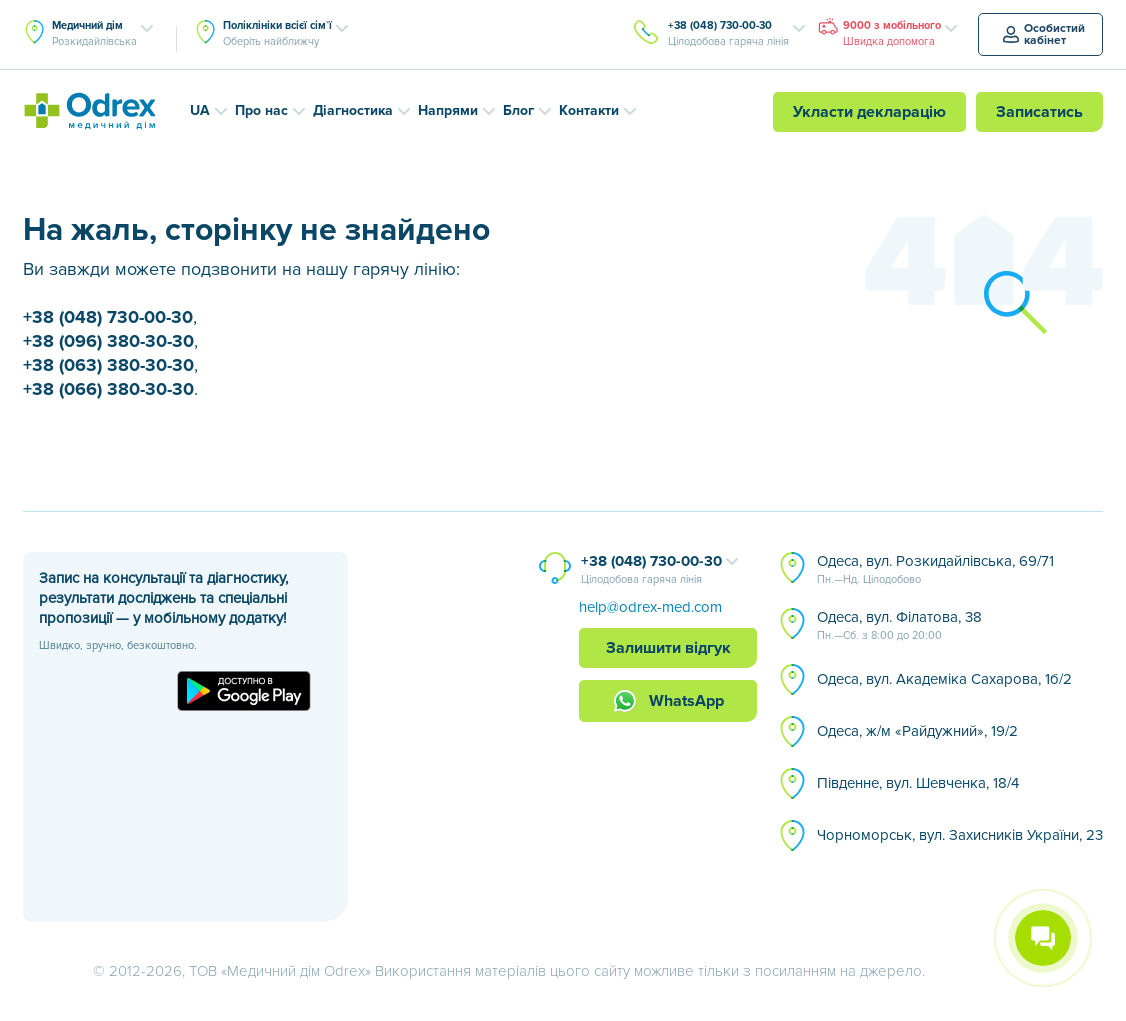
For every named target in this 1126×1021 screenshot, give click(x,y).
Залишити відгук (668, 648)
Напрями (448, 110)
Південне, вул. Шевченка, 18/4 (918, 783)
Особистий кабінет (1044, 34)
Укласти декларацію (869, 112)
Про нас (261, 110)
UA (200, 110)
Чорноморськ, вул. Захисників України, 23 (960, 835)
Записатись (1039, 112)
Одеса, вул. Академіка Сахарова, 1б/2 (944, 679)
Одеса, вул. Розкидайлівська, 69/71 (935, 570)
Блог (518, 110)
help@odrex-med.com (650, 607)
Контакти (589, 110)
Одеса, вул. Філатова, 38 (899, 626)
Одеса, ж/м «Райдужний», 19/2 (917, 731)
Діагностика (353, 110)
